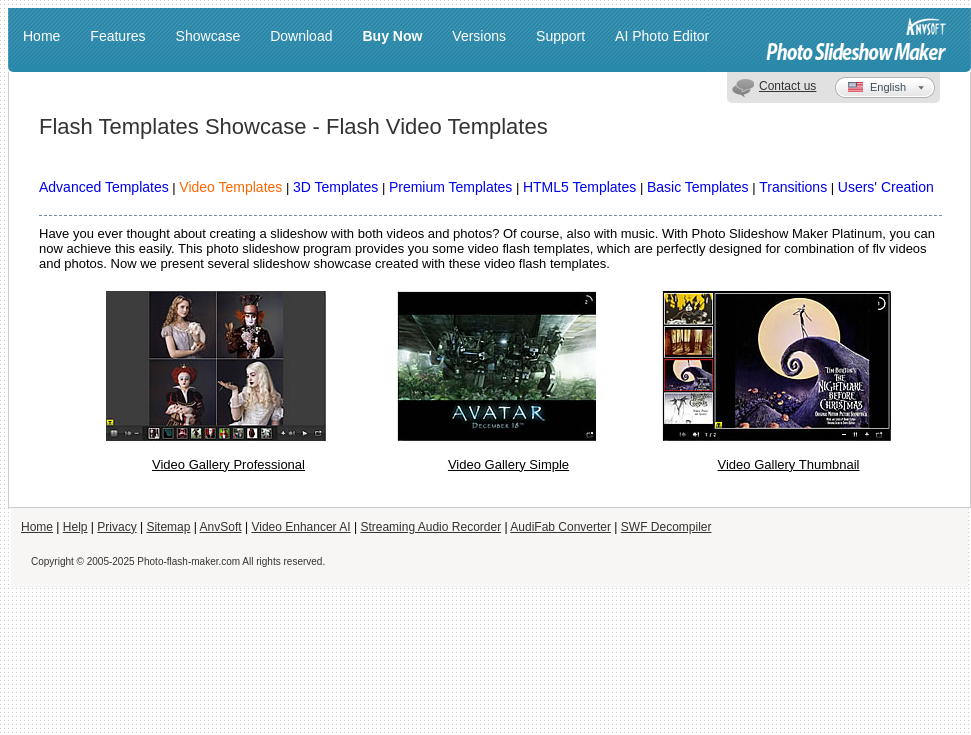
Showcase (208, 36)
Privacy (116, 527)
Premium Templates (450, 187)
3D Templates (335, 187)
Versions (479, 36)
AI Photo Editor (662, 36)
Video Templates (230, 187)
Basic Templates (698, 187)
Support (560, 36)
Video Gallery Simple (508, 464)
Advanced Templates (104, 187)
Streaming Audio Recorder (430, 527)
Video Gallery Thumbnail (789, 464)
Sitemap (168, 527)
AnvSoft (221, 527)
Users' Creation (886, 187)
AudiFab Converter (560, 527)
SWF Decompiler (666, 527)
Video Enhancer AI (300, 527)
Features (117, 36)
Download (301, 36)
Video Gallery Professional (228, 464)
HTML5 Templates (579, 187)
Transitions (793, 187)
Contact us (787, 86)
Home (41, 36)
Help (75, 527)
